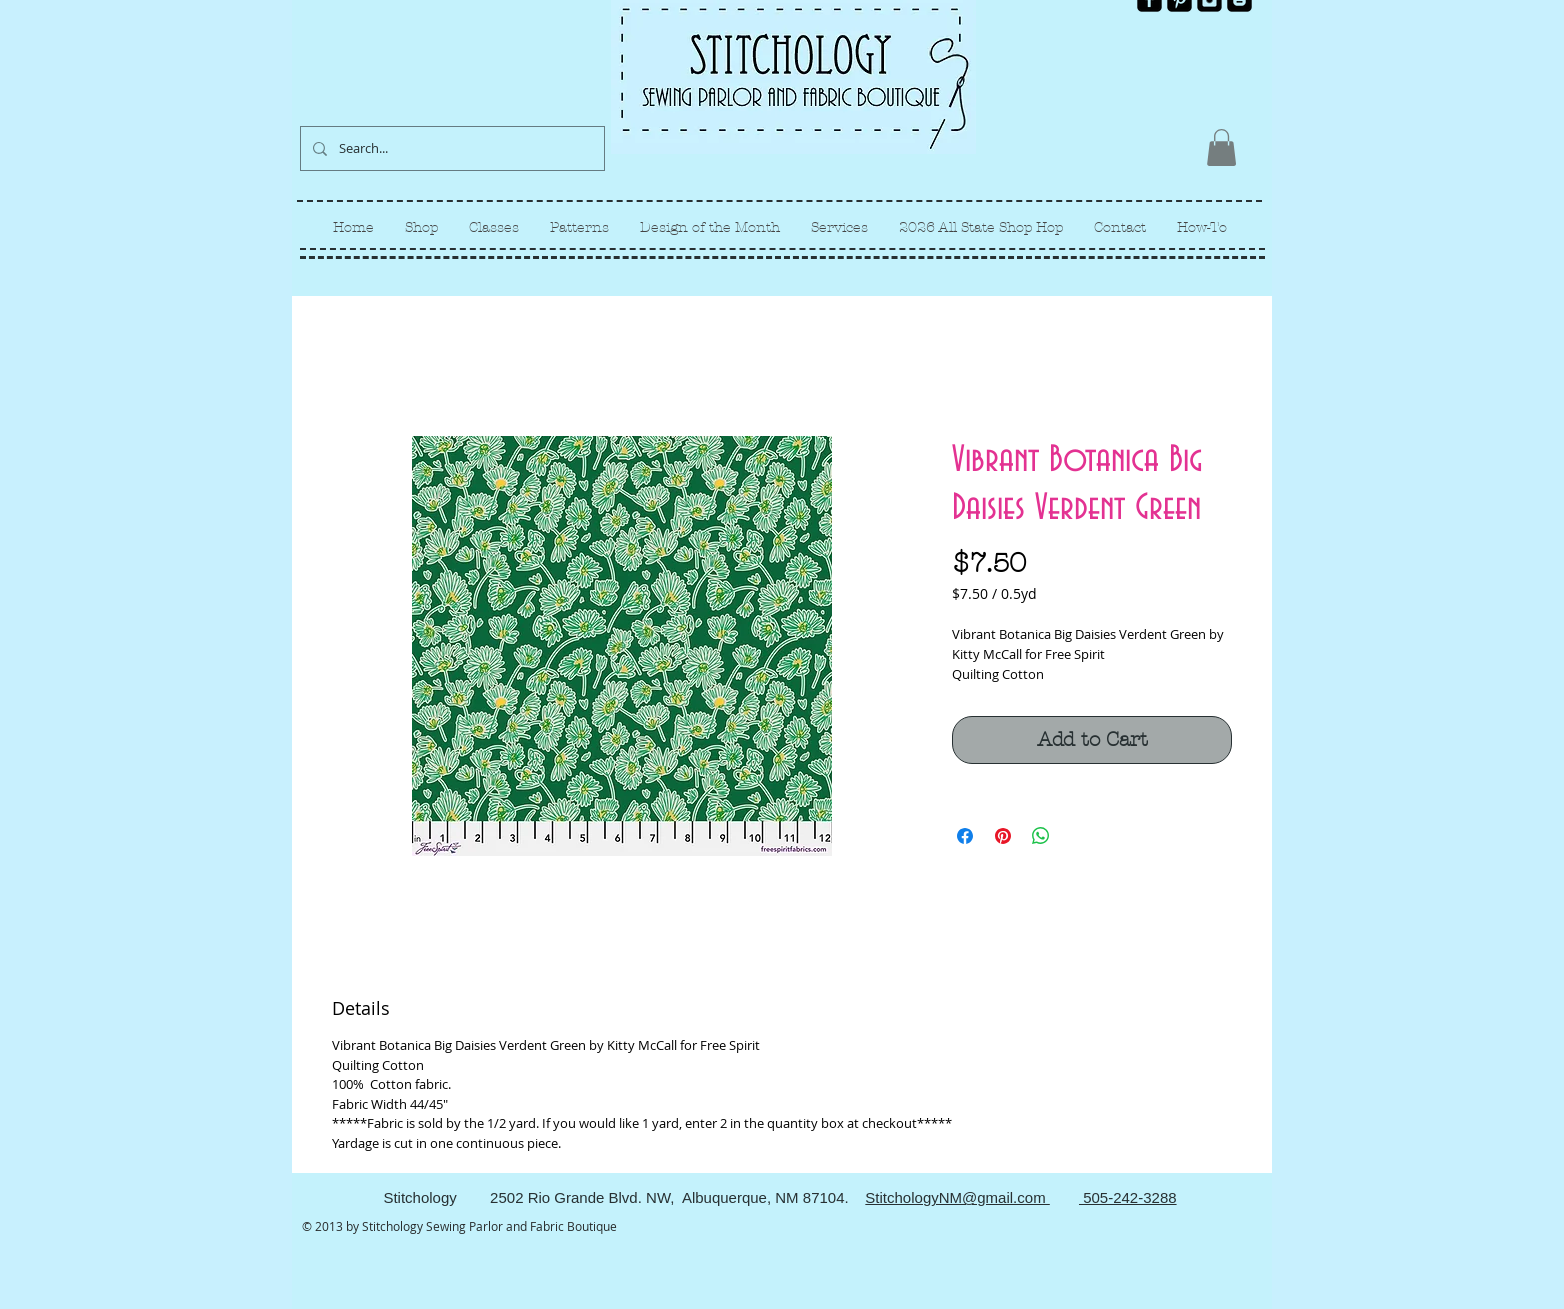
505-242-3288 (1128, 1197)
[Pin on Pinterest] (1003, 836)
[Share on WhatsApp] (1041, 836)
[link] (1221, 147)
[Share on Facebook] (965, 836)
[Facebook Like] (1218, 28)
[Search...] (450, 148)
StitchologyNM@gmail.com (957, 1197)
